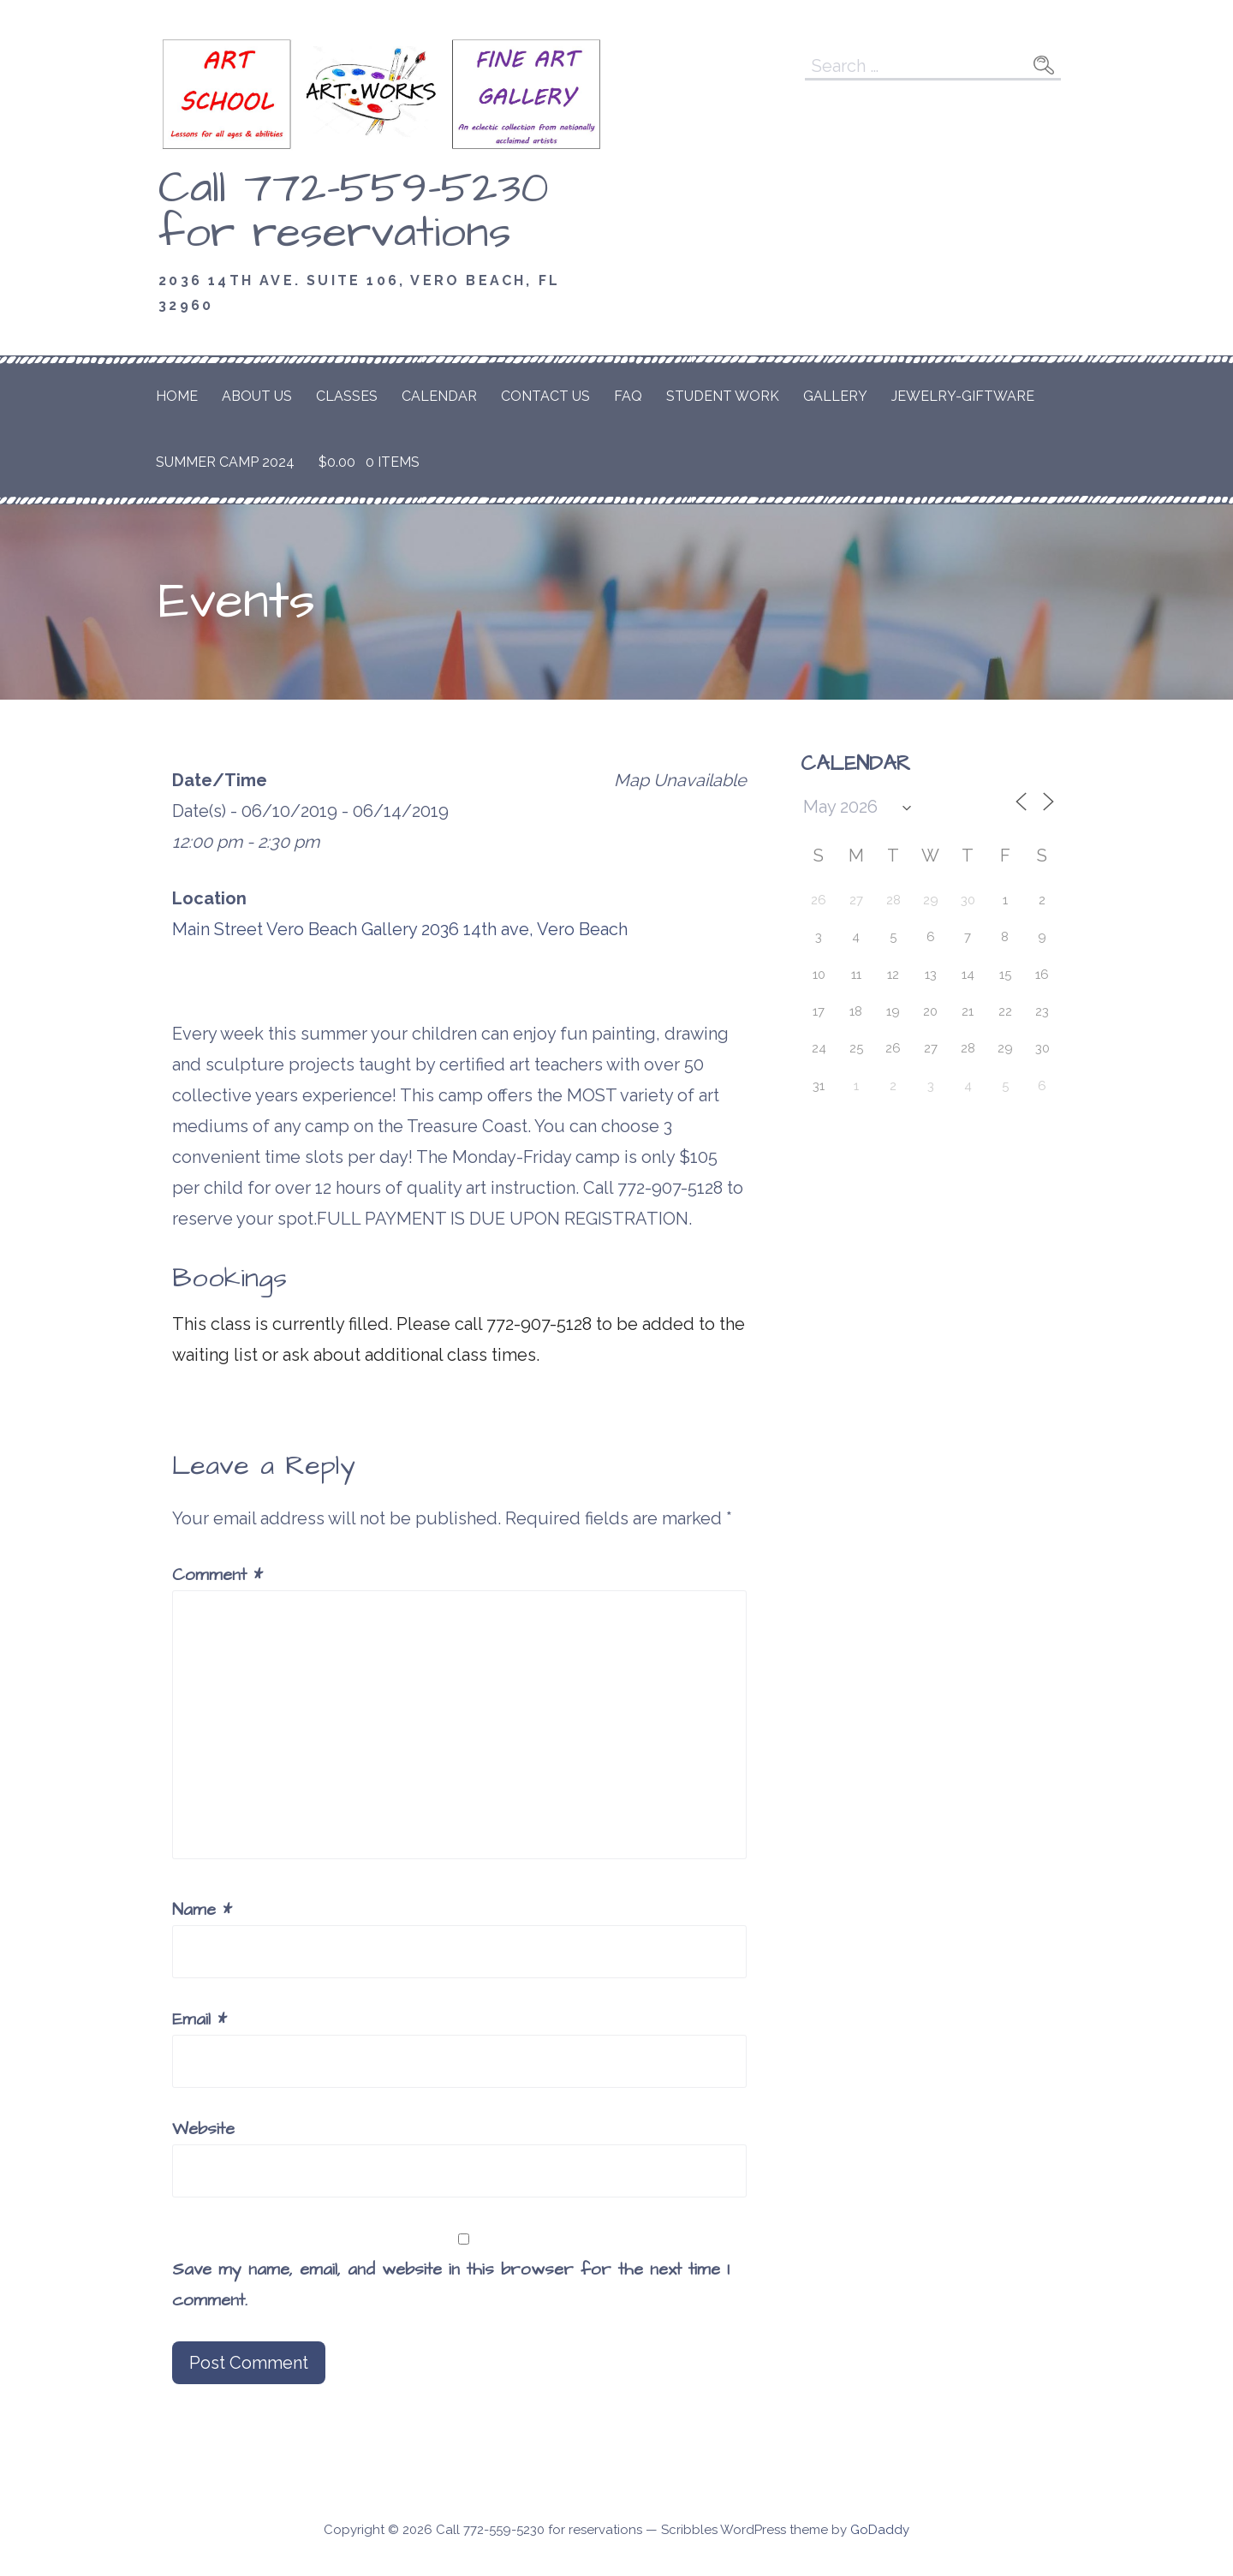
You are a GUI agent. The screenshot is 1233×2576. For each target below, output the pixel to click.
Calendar (439, 396)
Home (177, 396)
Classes (347, 396)
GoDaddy (879, 2529)
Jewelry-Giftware (962, 396)
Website (203, 2129)
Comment (217, 1575)
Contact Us (545, 396)
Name (202, 1910)
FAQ (628, 396)
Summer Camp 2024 (225, 462)
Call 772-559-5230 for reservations (353, 211)
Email (199, 2019)
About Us (257, 396)
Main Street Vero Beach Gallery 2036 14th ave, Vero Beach (400, 929)
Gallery (835, 396)
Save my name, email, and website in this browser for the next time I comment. (451, 2284)
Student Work (722, 396)
